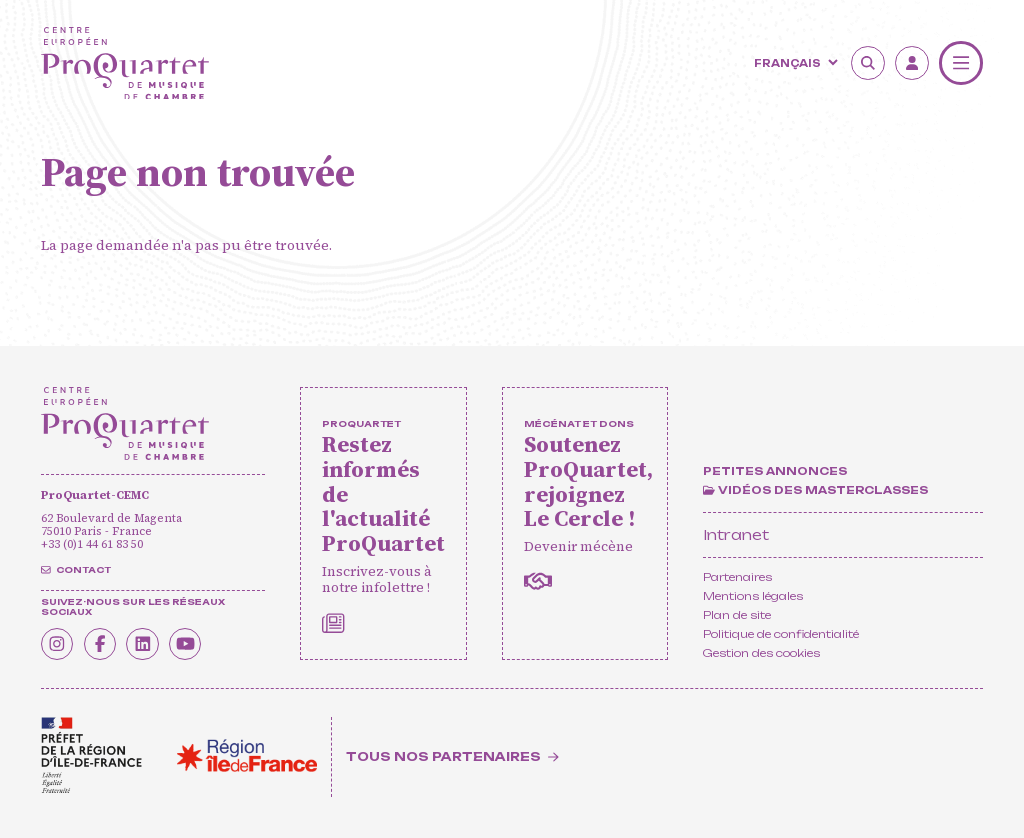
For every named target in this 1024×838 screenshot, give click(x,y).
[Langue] (794, 62)
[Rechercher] (868, 63)
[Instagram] (58, 643)
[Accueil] (125, 63)
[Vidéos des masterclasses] (815, 491)
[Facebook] (102, 643)
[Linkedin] (146, 643)
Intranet (736, 534)
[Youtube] (190, 643)
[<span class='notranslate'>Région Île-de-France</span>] (247, 755)
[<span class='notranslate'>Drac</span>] (91, 755)
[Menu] (961, 63)
